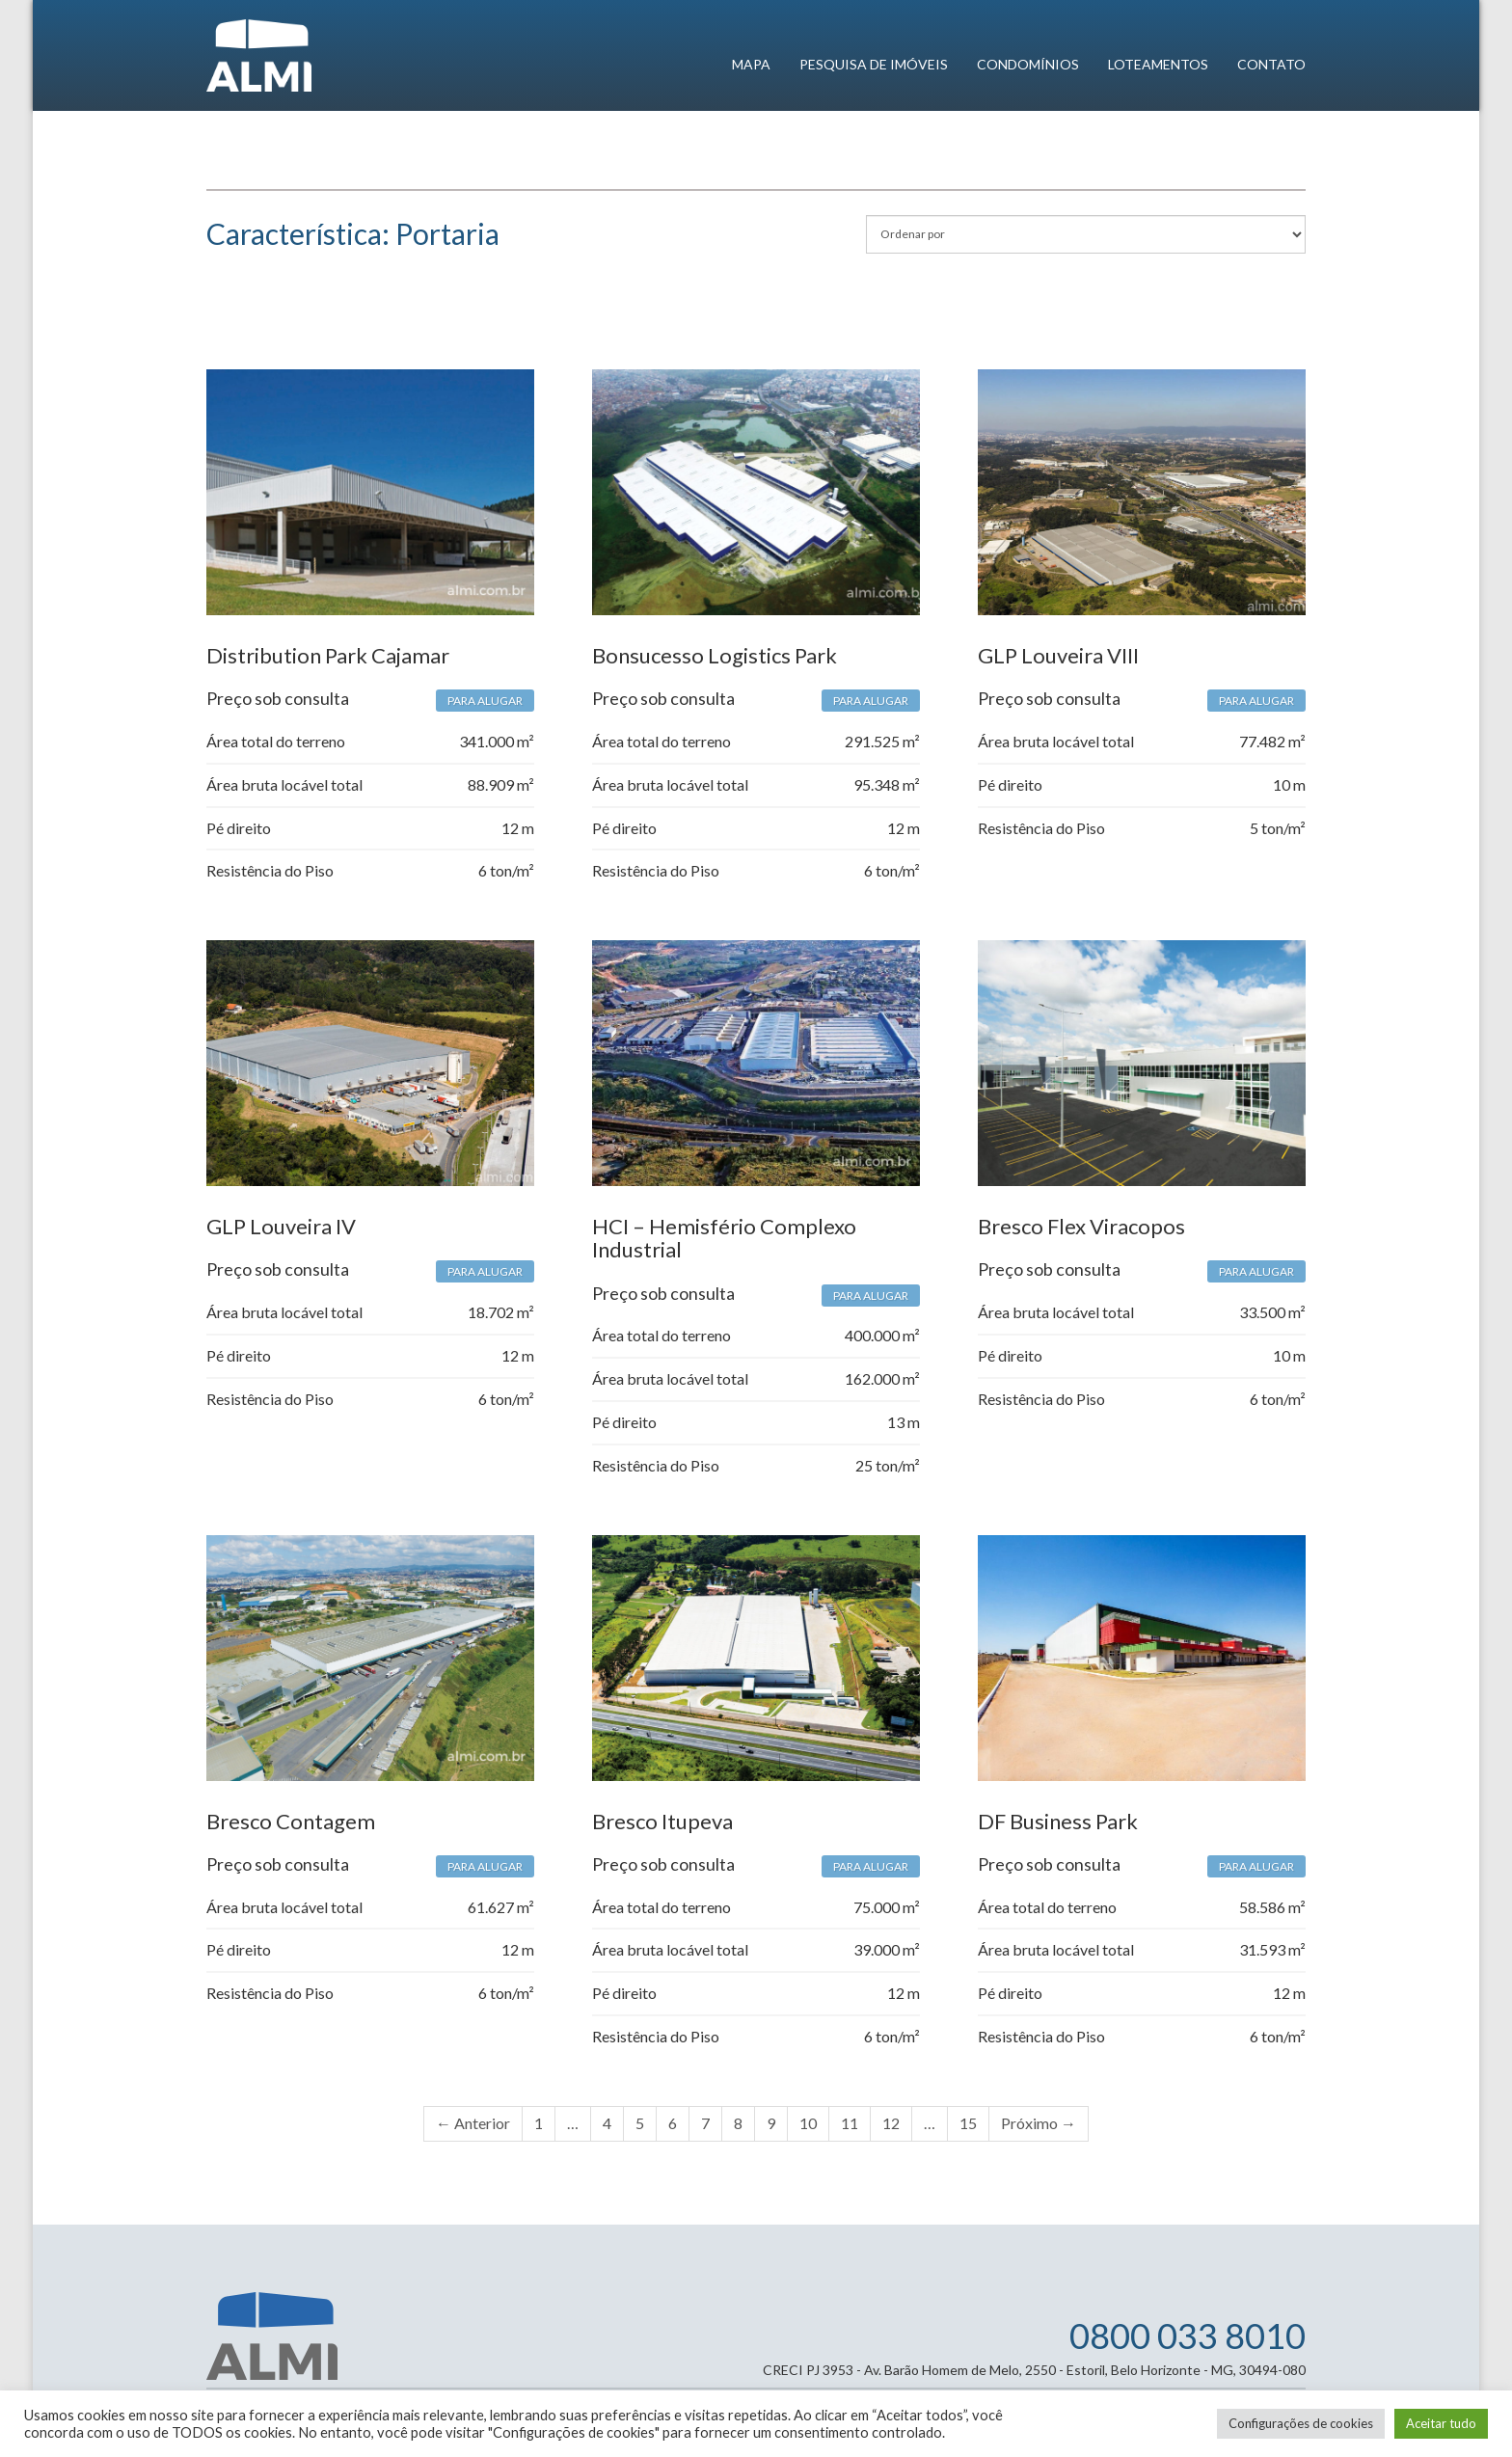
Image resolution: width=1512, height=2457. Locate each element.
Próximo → (1038, 2123)
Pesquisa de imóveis (873, 64)
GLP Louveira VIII (1058, 655)
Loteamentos (1158, 64)
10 (808, 2123)
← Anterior (473, 2123)
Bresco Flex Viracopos (1081, 1226)
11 (849, 2123)
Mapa (751, 64)
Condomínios (1028, 64)
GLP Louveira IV (281, 1226)
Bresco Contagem (290, 1821)
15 (968, 2123)
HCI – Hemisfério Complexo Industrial (724, 1237)
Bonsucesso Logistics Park (714, 655)
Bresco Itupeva (662, 1821)
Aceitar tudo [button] (1441, 2423)
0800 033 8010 (1187, 2335)
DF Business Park (1058, 1821)
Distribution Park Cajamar (327, 655)
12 (891, 2123)
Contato (1271, 64)
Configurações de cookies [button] (1300, 2423)
